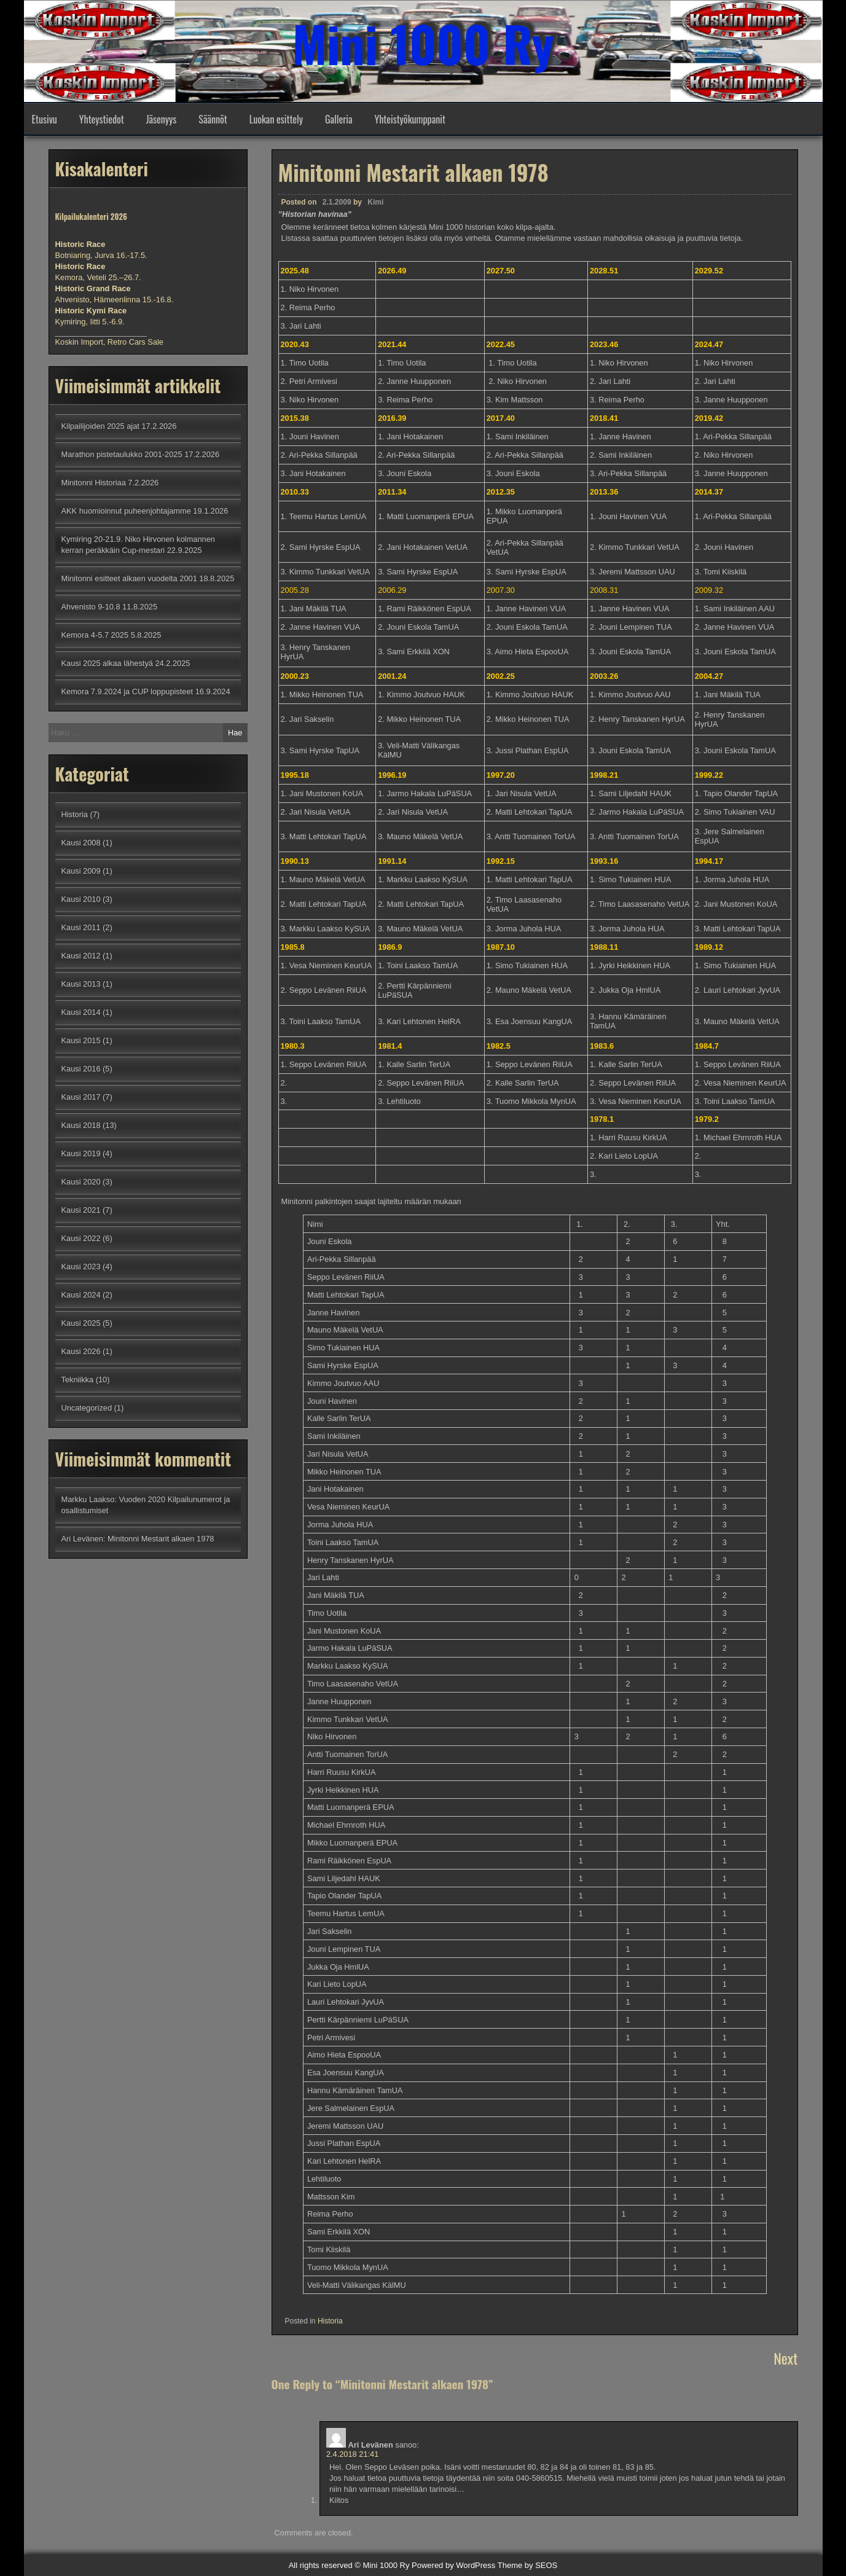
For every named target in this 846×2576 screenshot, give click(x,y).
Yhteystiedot (101, 119)
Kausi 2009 (81, 870)
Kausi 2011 (81, 927)
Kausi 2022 (81, 1238)
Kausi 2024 (81, 1294)
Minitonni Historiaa (93, 482)
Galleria (339, 119)
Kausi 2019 (81, 1153)
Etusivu (44, 119)
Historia (330, 2321)
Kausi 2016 (81, 1068)
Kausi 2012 (81, 955)
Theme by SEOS (528, 2565)
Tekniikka (77, 1379)
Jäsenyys (161, 119)
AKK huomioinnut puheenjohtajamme (126, 510)
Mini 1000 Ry (423, 43)
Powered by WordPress (453, 2565)
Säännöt (212, 119)
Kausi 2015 (81, 1040)
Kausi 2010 (81, 899)
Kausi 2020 (81, 1181)
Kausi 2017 (81, 1097)
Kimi (375, 202)
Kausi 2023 (81, 1266)
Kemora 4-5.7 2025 (95, 635)
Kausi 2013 (81, 984)
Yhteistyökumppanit (410, 119)
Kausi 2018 (81, 1125)
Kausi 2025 (81, 1323)
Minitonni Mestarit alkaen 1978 (161, 1538)
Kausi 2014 (81, 1012)
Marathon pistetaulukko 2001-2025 (121, 454)
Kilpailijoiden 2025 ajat (100, 426)
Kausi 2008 (81, 842)
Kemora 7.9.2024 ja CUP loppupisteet (127, 691)
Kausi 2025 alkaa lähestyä (107, 663)
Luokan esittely (276, 119)
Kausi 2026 (81, 1351)
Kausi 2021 (81, 1210)
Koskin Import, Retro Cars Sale (109, 341)
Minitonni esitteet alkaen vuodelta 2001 (129, 578)
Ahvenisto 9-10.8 (90, 606)
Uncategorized (86, 1407)
